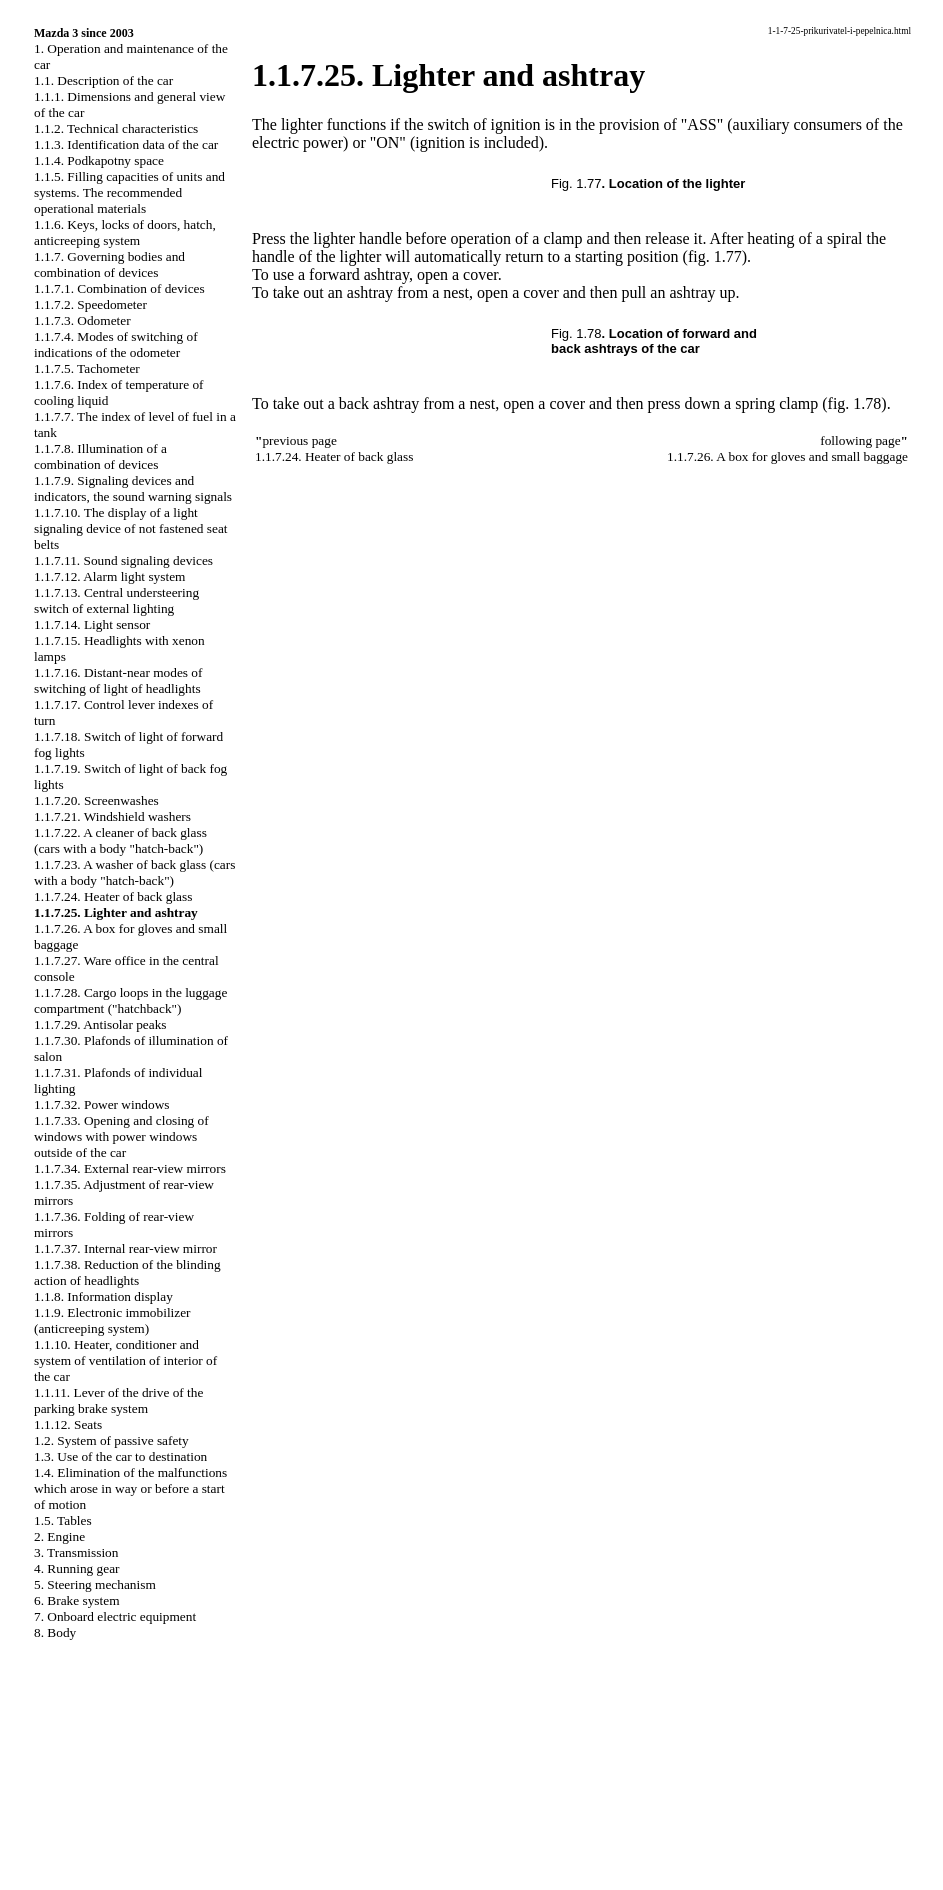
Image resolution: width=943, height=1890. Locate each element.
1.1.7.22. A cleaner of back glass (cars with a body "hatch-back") (120, 840)
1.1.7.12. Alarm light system (109, 576)
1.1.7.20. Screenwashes (96, 800)
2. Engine (59, 1536)
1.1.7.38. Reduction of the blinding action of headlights (127, 1272)
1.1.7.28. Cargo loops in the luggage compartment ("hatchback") (130, 1000)
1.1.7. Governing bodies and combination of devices (109, 264)
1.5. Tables (63, 1520)
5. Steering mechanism (95, 1584)
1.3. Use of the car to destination (120, 1456)
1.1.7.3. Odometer (82, 320)
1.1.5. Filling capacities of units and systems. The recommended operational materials (129, 192)
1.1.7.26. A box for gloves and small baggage (787, 456)
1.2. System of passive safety (111, 1440)
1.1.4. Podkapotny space (99, 160)
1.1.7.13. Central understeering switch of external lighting (116, 600)
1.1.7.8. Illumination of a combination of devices (100, 456)
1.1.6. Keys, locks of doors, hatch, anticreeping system (125, 232)
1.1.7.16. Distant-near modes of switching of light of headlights (118, 680)
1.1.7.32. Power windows (102, 1104)
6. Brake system (77, 1600)
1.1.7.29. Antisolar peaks (100, 1024)
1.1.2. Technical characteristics (116, 128)
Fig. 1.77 (576, 183)
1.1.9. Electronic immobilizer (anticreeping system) (112, 1320)
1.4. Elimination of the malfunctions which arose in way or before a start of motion (130, 1488)
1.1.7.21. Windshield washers (112, 816)
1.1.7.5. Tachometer (87, 368)
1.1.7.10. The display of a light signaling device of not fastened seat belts (131, 528)
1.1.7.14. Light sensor (92, 624)
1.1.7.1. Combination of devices (119, 288)
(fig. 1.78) (854, 403)
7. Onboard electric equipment (115, 1616)
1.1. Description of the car (103, 80)
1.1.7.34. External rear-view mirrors (130, 1168)
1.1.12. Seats (68, 1424)
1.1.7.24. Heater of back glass (113, 896)
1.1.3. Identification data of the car (126, 144)
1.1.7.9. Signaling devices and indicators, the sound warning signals (133, 488)
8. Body (55, 1632)
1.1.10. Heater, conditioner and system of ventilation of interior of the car (125, 1360)
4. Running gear (77, 1568)
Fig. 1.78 (576, 333)
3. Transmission (76, 1552)
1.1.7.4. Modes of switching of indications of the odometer (116, 344)
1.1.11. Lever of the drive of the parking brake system (118, 1400)
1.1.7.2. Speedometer (90, 304)
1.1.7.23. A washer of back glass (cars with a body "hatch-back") (134, 872)
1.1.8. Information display (103, 1296)
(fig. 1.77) (715, 256)
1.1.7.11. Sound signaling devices (123, 560)
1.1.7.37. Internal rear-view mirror (125, 1248)
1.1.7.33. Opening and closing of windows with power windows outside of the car (121, 1136)
